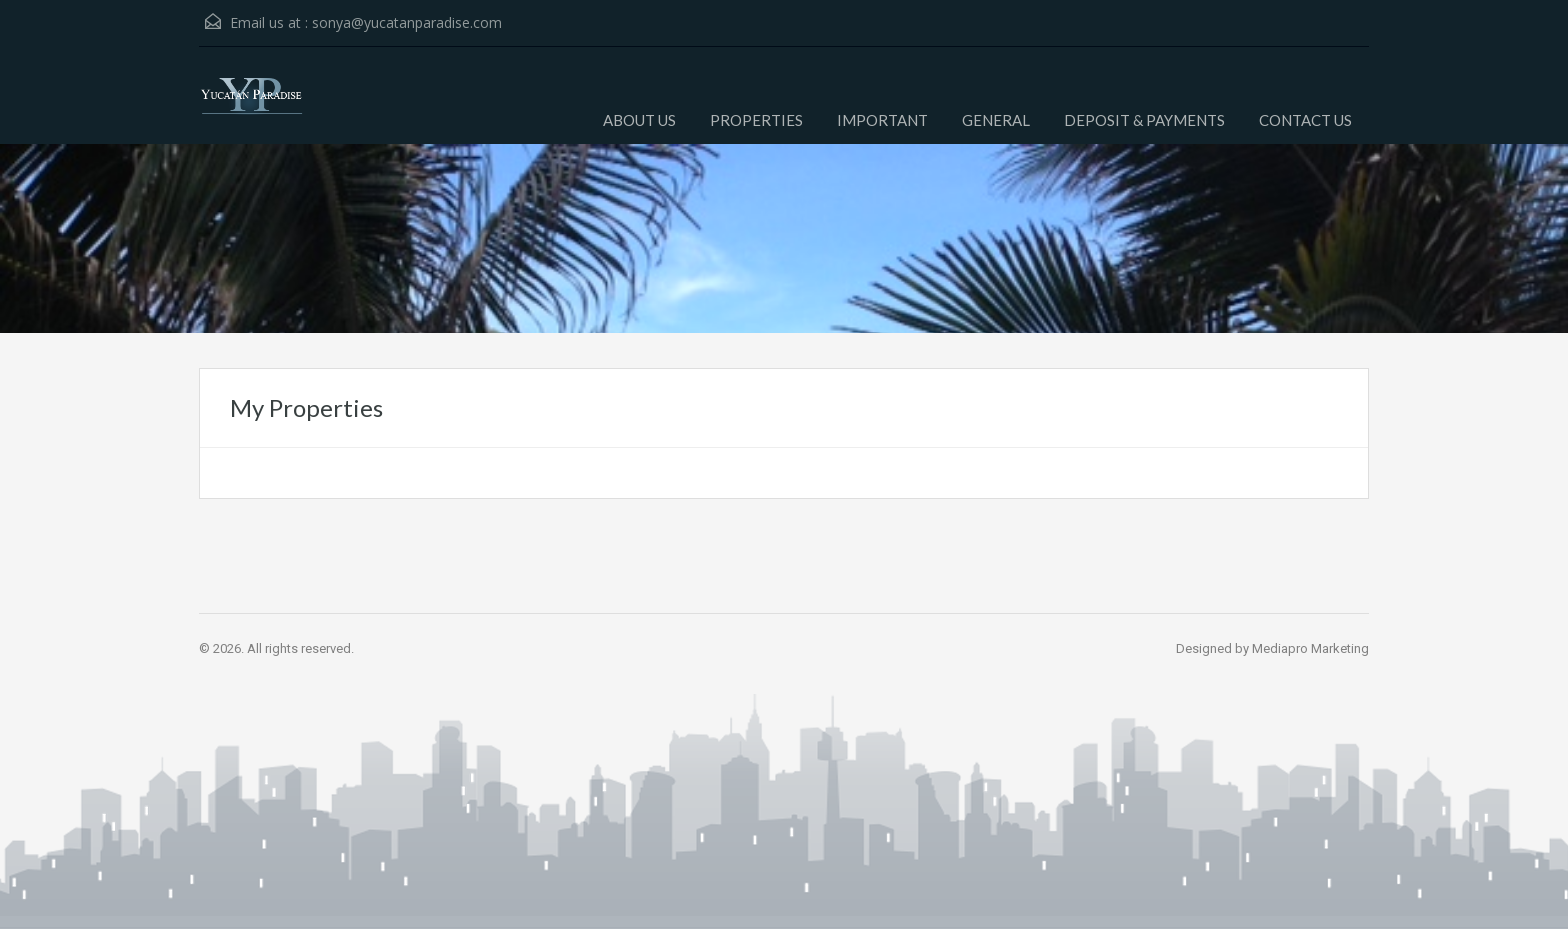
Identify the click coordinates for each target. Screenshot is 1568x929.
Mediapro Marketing (1310, 648)
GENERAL (996, 120)
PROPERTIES (756, 120)
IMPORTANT (882, 120)
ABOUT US (639, 120)
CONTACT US (1305, 120)
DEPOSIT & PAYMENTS (1144, 120)
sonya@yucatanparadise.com (407, 22)
